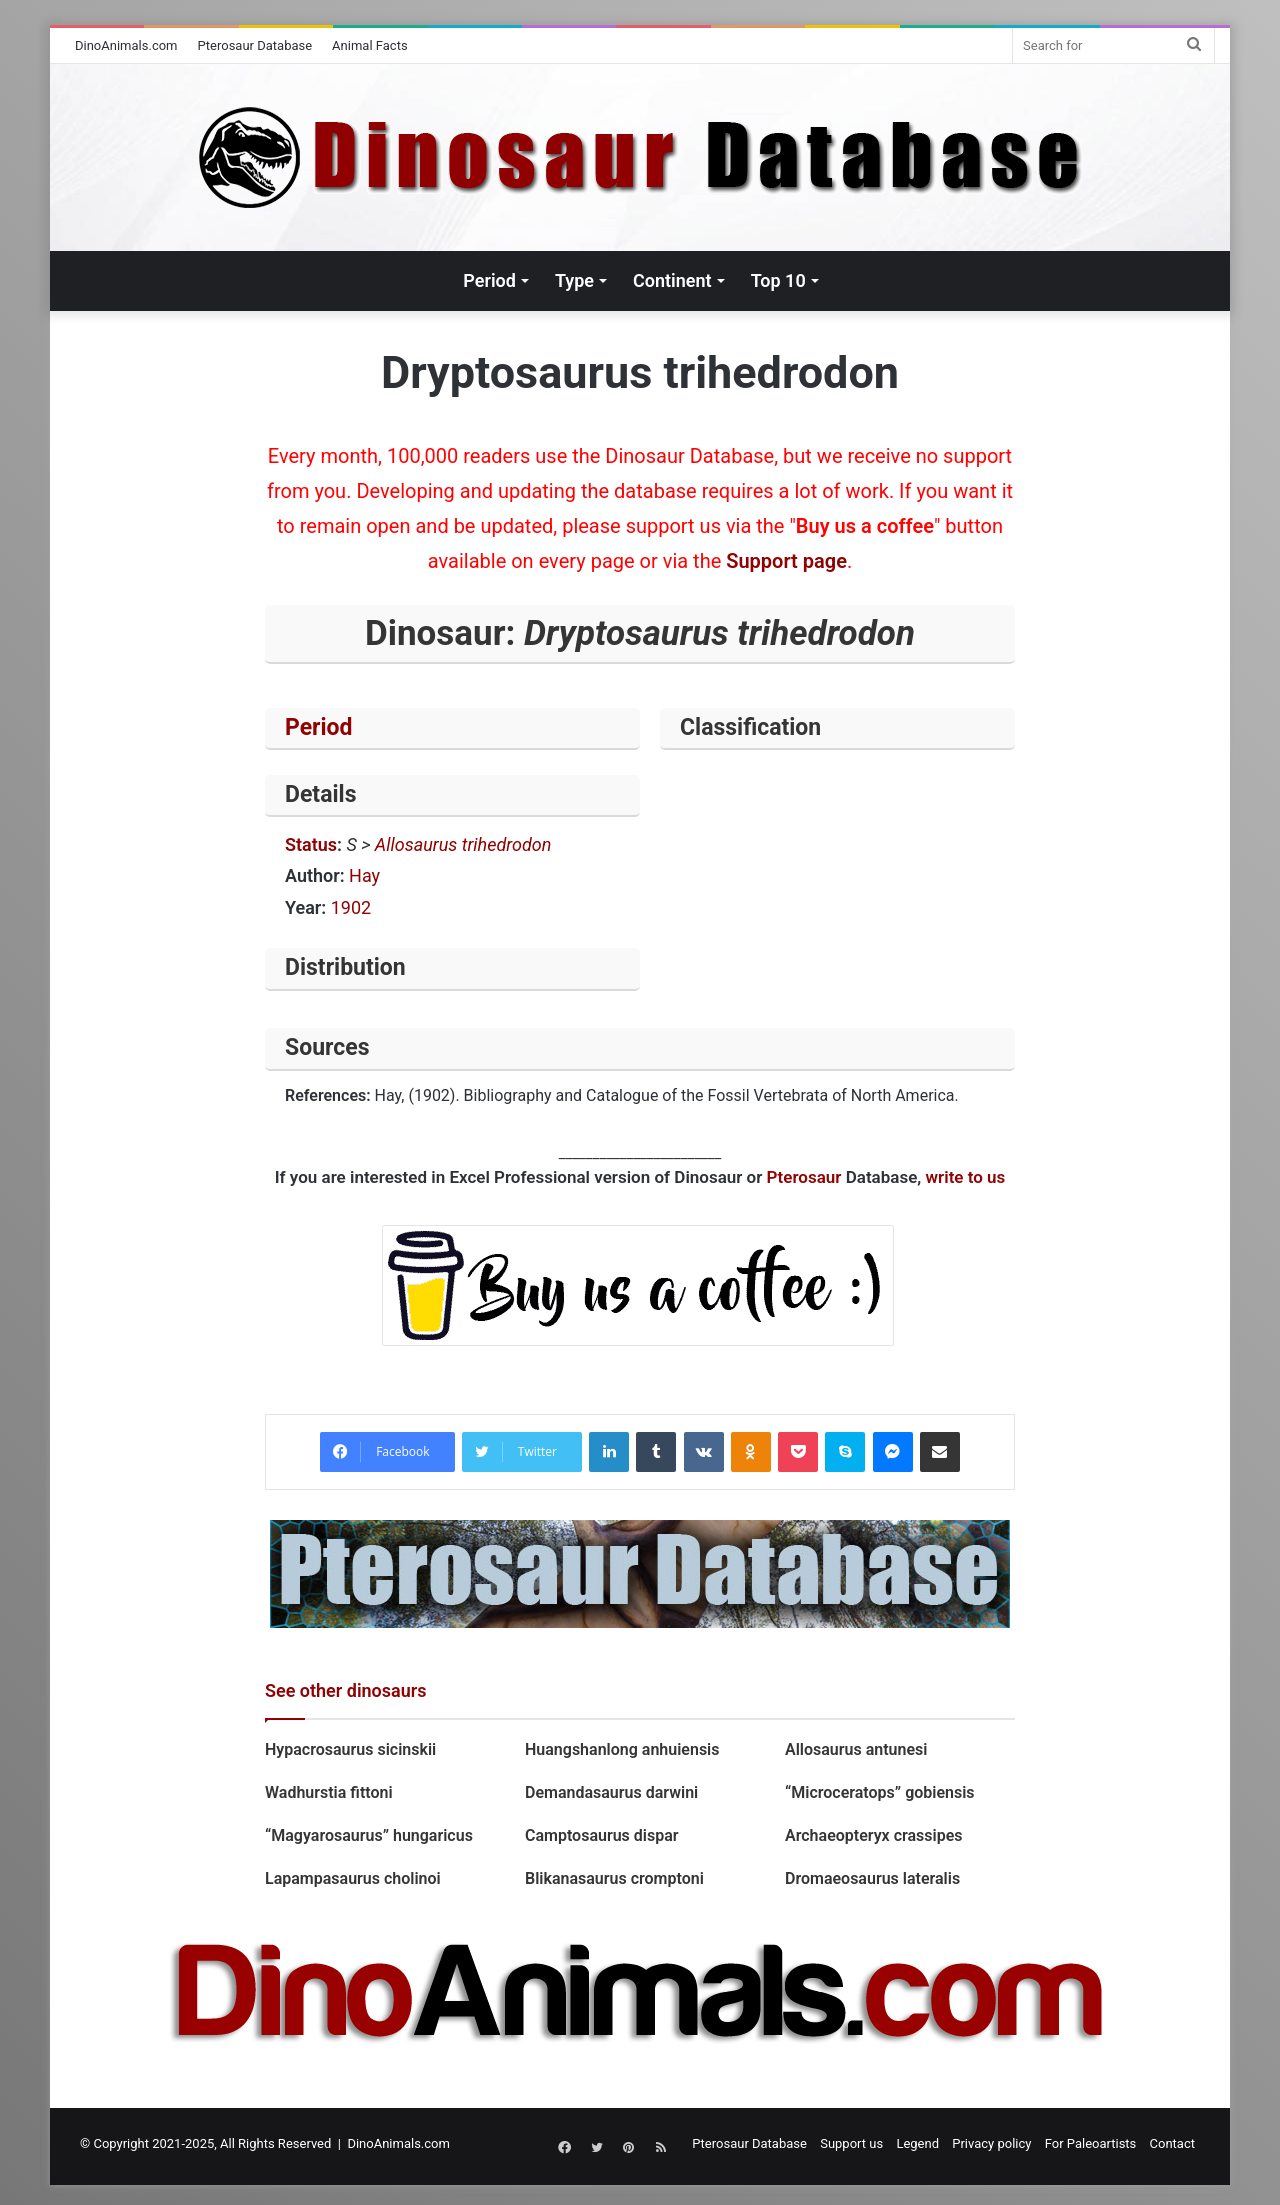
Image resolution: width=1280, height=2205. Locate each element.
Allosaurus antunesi (856, 1749)
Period (489, 280)
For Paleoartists (1091, 2143)
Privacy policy (991, 2143)
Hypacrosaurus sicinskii (350, 1749)
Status (311, 844)
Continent (672, 280)
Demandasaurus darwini (611, 1792)
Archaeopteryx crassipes (874, 1835)
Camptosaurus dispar (602, 1835)
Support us (851, 2143)
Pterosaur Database (255, 45)
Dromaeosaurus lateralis (872, 1878)
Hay (364, 875)
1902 (351, 907)
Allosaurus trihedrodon (463, 844)
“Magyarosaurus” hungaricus (369, 1835)
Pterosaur (804, 1177)
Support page (786, 561)
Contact (1172, 2143)
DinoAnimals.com (126, 45)
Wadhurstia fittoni (329, 1792)
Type (574, 280)
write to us (966, 1177)
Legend (917, 2143)
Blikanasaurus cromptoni (614, 1878)
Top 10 (778, 280)
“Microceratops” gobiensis (880, 1792)
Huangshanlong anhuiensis (622, 1749)
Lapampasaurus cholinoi (353, 1878)
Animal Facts (370, 45)
